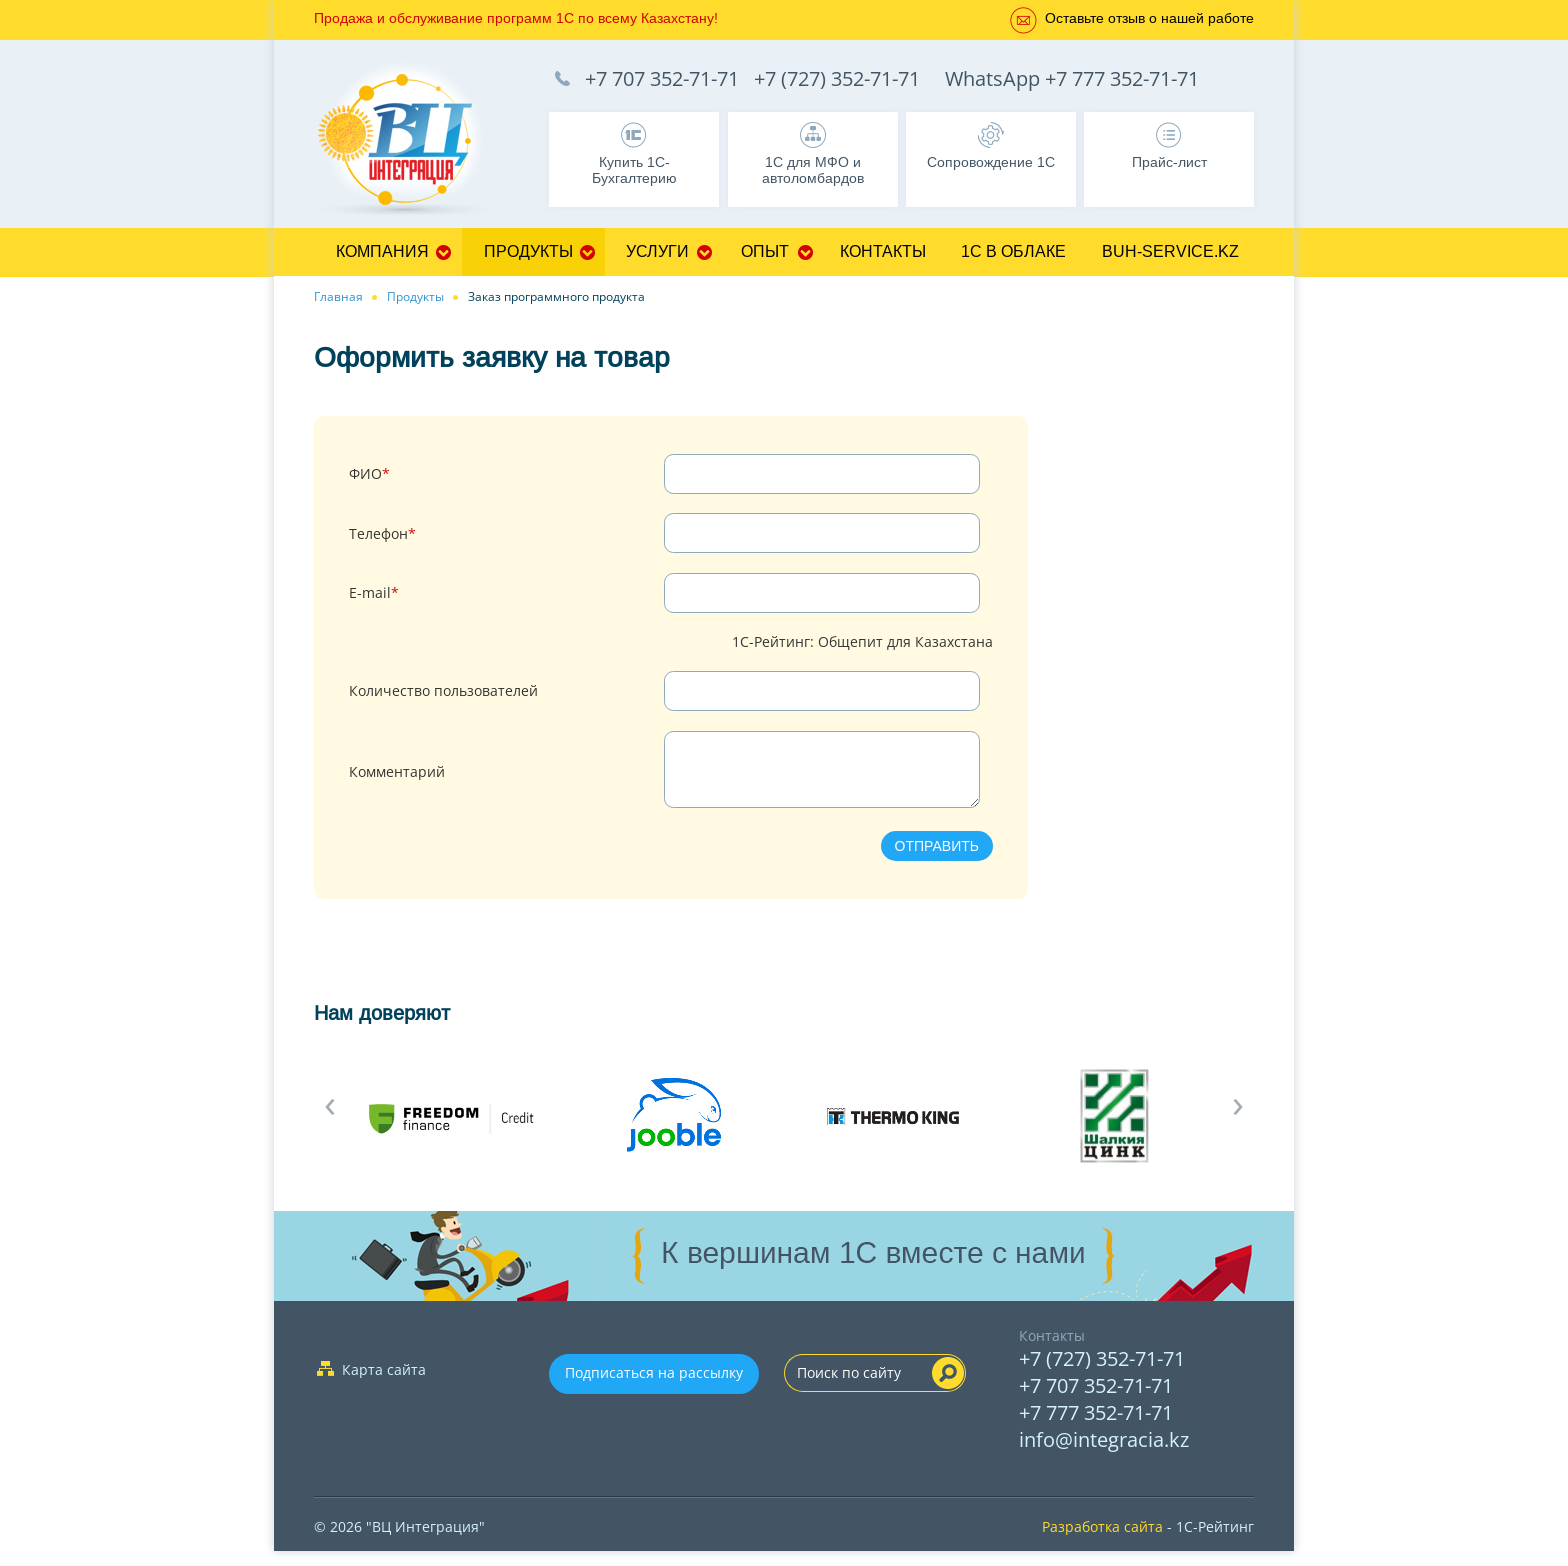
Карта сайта (384, 1384)
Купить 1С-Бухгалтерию (634, 170)
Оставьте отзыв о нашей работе (1149, 18)
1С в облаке (1013, 251)
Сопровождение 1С (991, 162)
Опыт (765, 251)
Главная (338, 296)
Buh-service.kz (1170, 251)
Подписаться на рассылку (654, 1387)
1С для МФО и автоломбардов (813, 170)
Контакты (883, 251)
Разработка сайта (1102, 1541)
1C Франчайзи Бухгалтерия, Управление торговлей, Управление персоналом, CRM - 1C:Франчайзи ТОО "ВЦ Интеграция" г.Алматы (413, 141)
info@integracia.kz (1104, 1454)
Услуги (657, 251)
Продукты (528, 251)
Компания (382, 251)
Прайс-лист (1169, 162)
